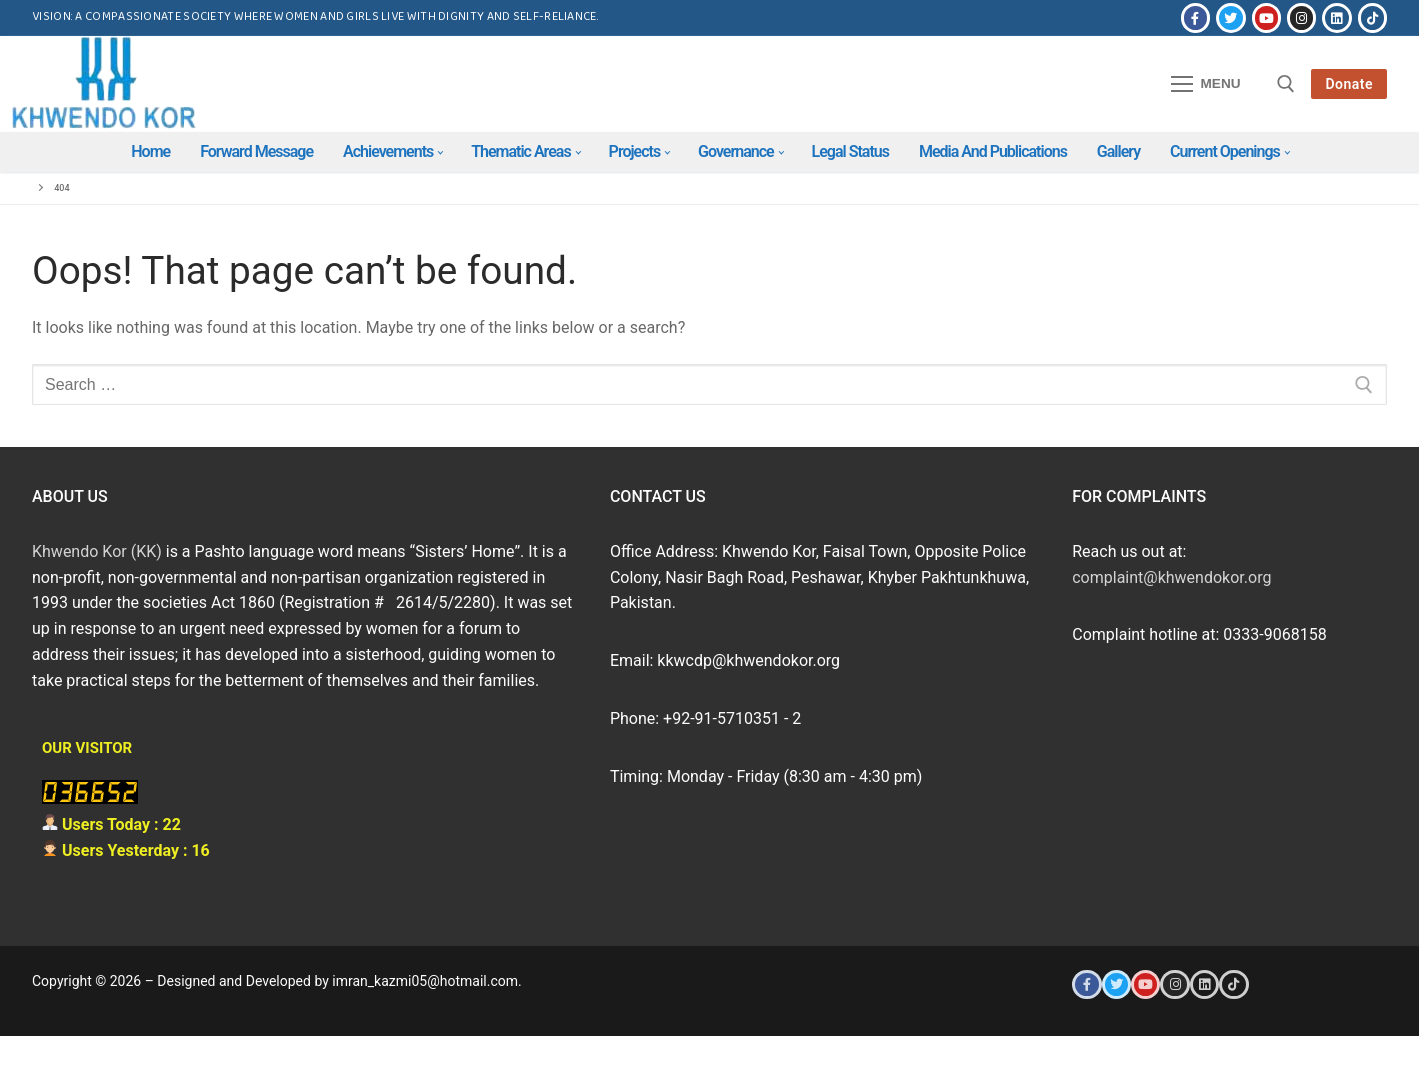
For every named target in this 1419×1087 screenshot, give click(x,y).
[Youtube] (1266, 17)
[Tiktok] (1372, 17)
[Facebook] (1195, 17)
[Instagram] (1301, 17)
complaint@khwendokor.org (1171, 577)
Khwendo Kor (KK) (97, 551)
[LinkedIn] (1336, 17)
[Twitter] (1230, 17)
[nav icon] (1206, 84)
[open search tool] (1286, 84)
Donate (1349, 84)
